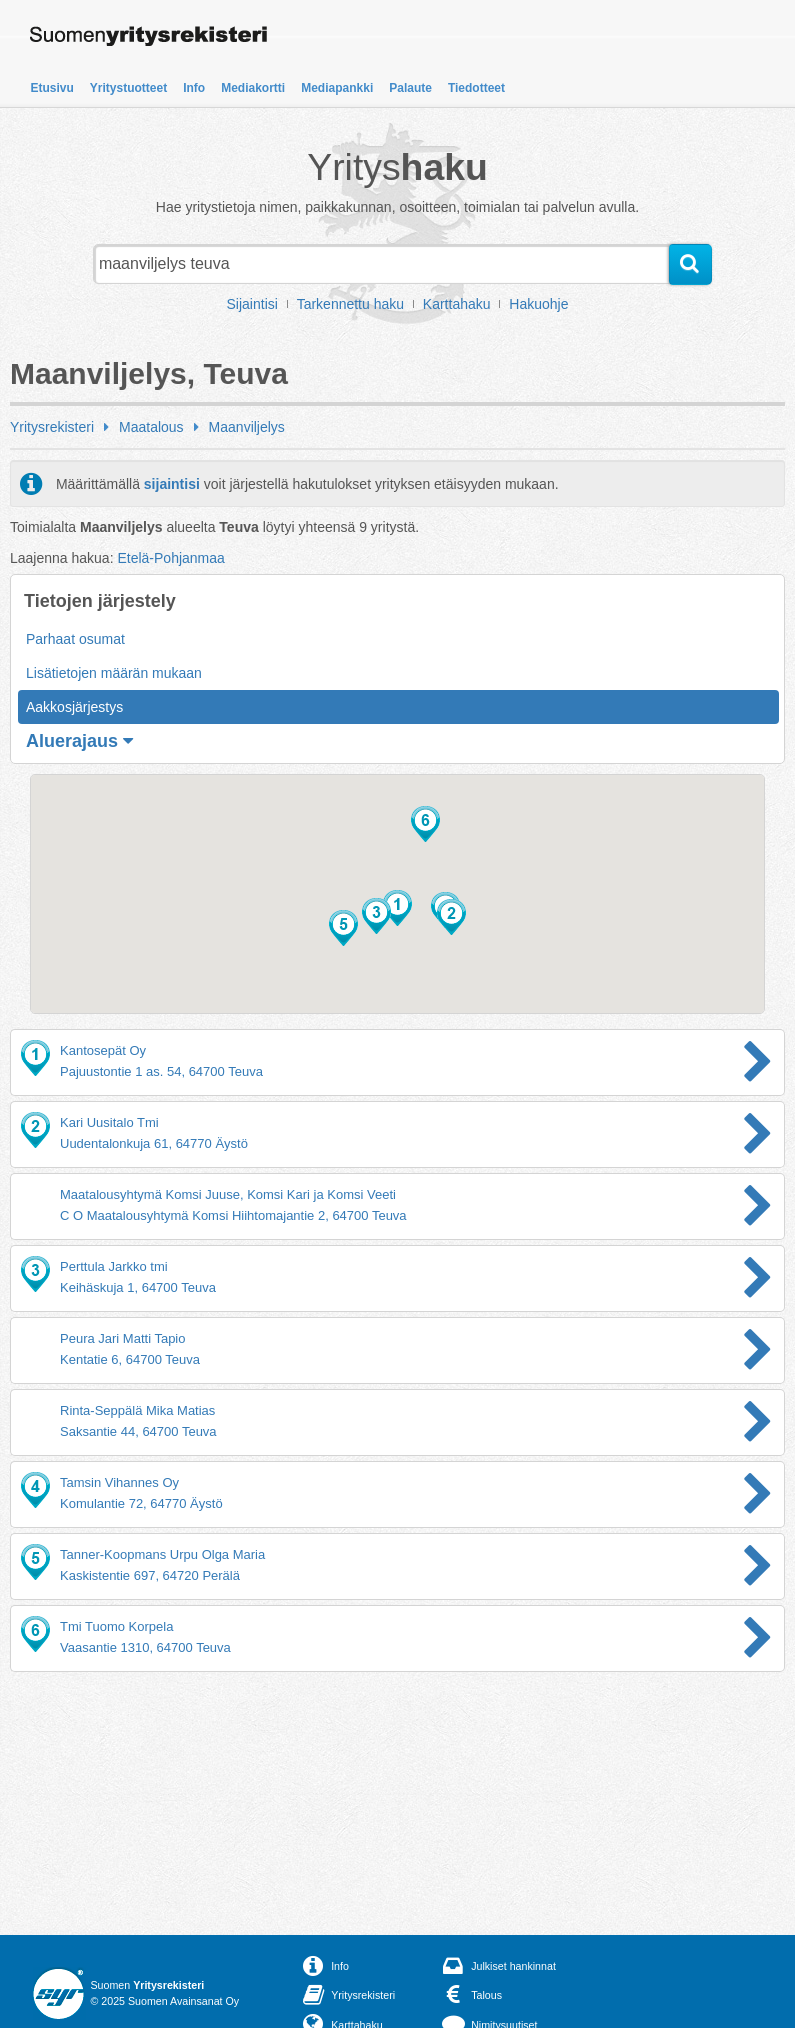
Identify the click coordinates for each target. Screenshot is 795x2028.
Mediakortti (253, 88)
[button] (397, 908)
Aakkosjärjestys (74, 707)
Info (194, 88)
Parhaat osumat (75, 639)
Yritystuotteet (128, 88)
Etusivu (52, 88)
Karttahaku (457, 304)
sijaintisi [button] (172, 484)
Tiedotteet (476, 88)
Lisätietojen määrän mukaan (114, 673)
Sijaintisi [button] (252, 304)
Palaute (410, 88)
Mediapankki (337, 88)
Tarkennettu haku (350, 304)
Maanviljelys (247, 427)
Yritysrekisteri (52, 427)
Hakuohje (538, 304)
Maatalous (151, 427)
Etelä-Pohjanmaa (170, 558)
